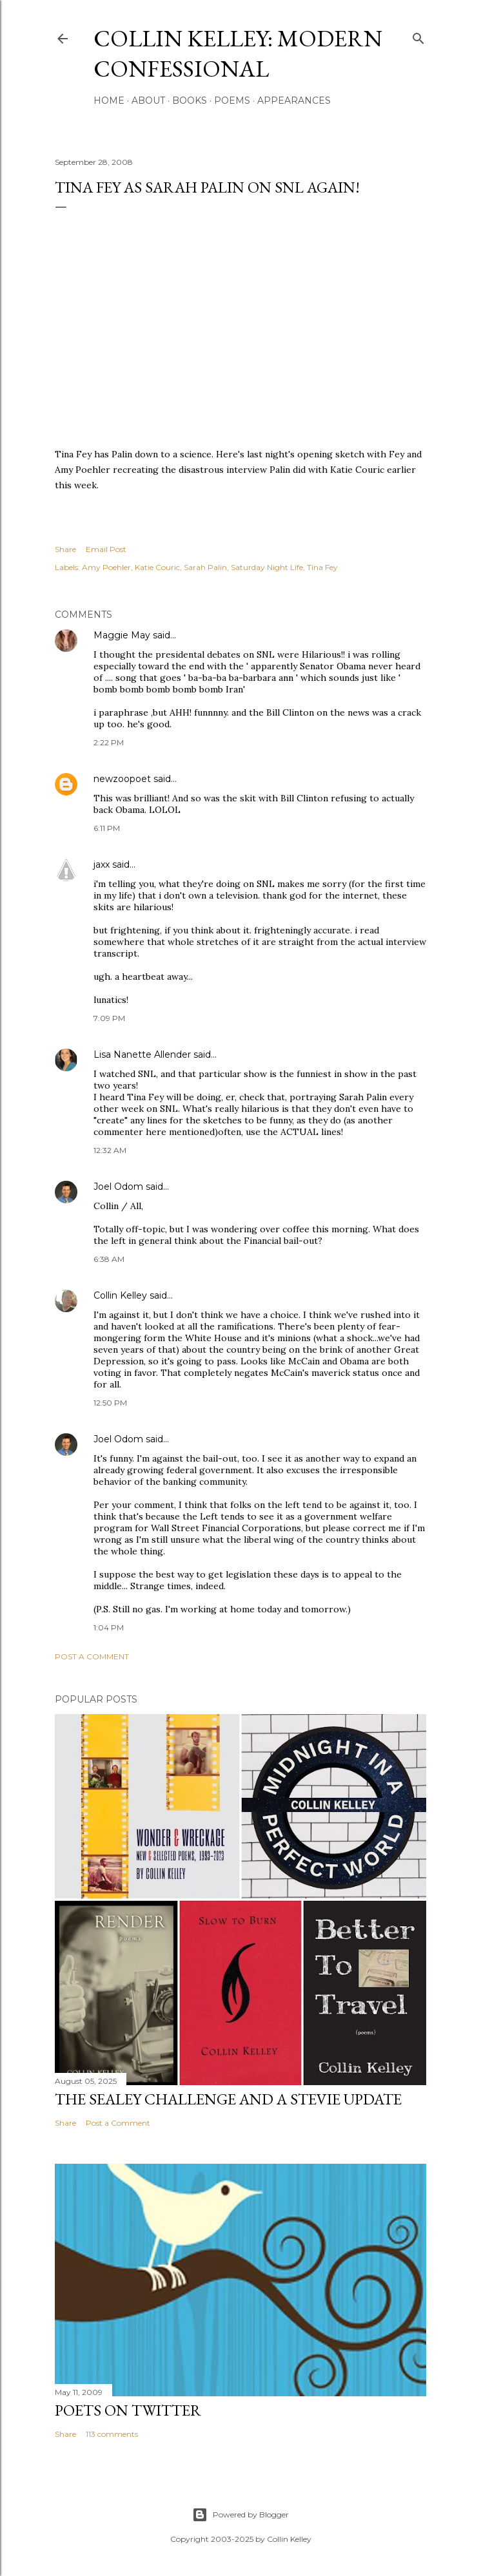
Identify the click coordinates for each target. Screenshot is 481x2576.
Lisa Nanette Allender (142, 1054)
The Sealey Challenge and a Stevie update (228, 2099)
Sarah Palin (205, 567)
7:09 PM (109, 1018)
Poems (232, 100)
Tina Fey (322, 567)
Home (108, 100)
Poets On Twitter (128, 2410)
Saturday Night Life (267, 567)
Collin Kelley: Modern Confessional (237, 53)
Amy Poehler (106, 567)
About (148, 100)
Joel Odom (118, 1186)
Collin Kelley (120, 1295)
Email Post (106, 549)
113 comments (112, 2434)
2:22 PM (108, 742)
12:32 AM (109, 1150)
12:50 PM (110, 1402)
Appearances (294, 100)
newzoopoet (122, 779)
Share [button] (65, 549)
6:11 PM (106, 828)
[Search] (418, 35)
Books (189, 100)
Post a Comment (92, 1656)
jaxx (101, 864)
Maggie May (121, 635)
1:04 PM (108, 1627)
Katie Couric (157, 567)
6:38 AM (108, 1259)
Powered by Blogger (240, 2515)
